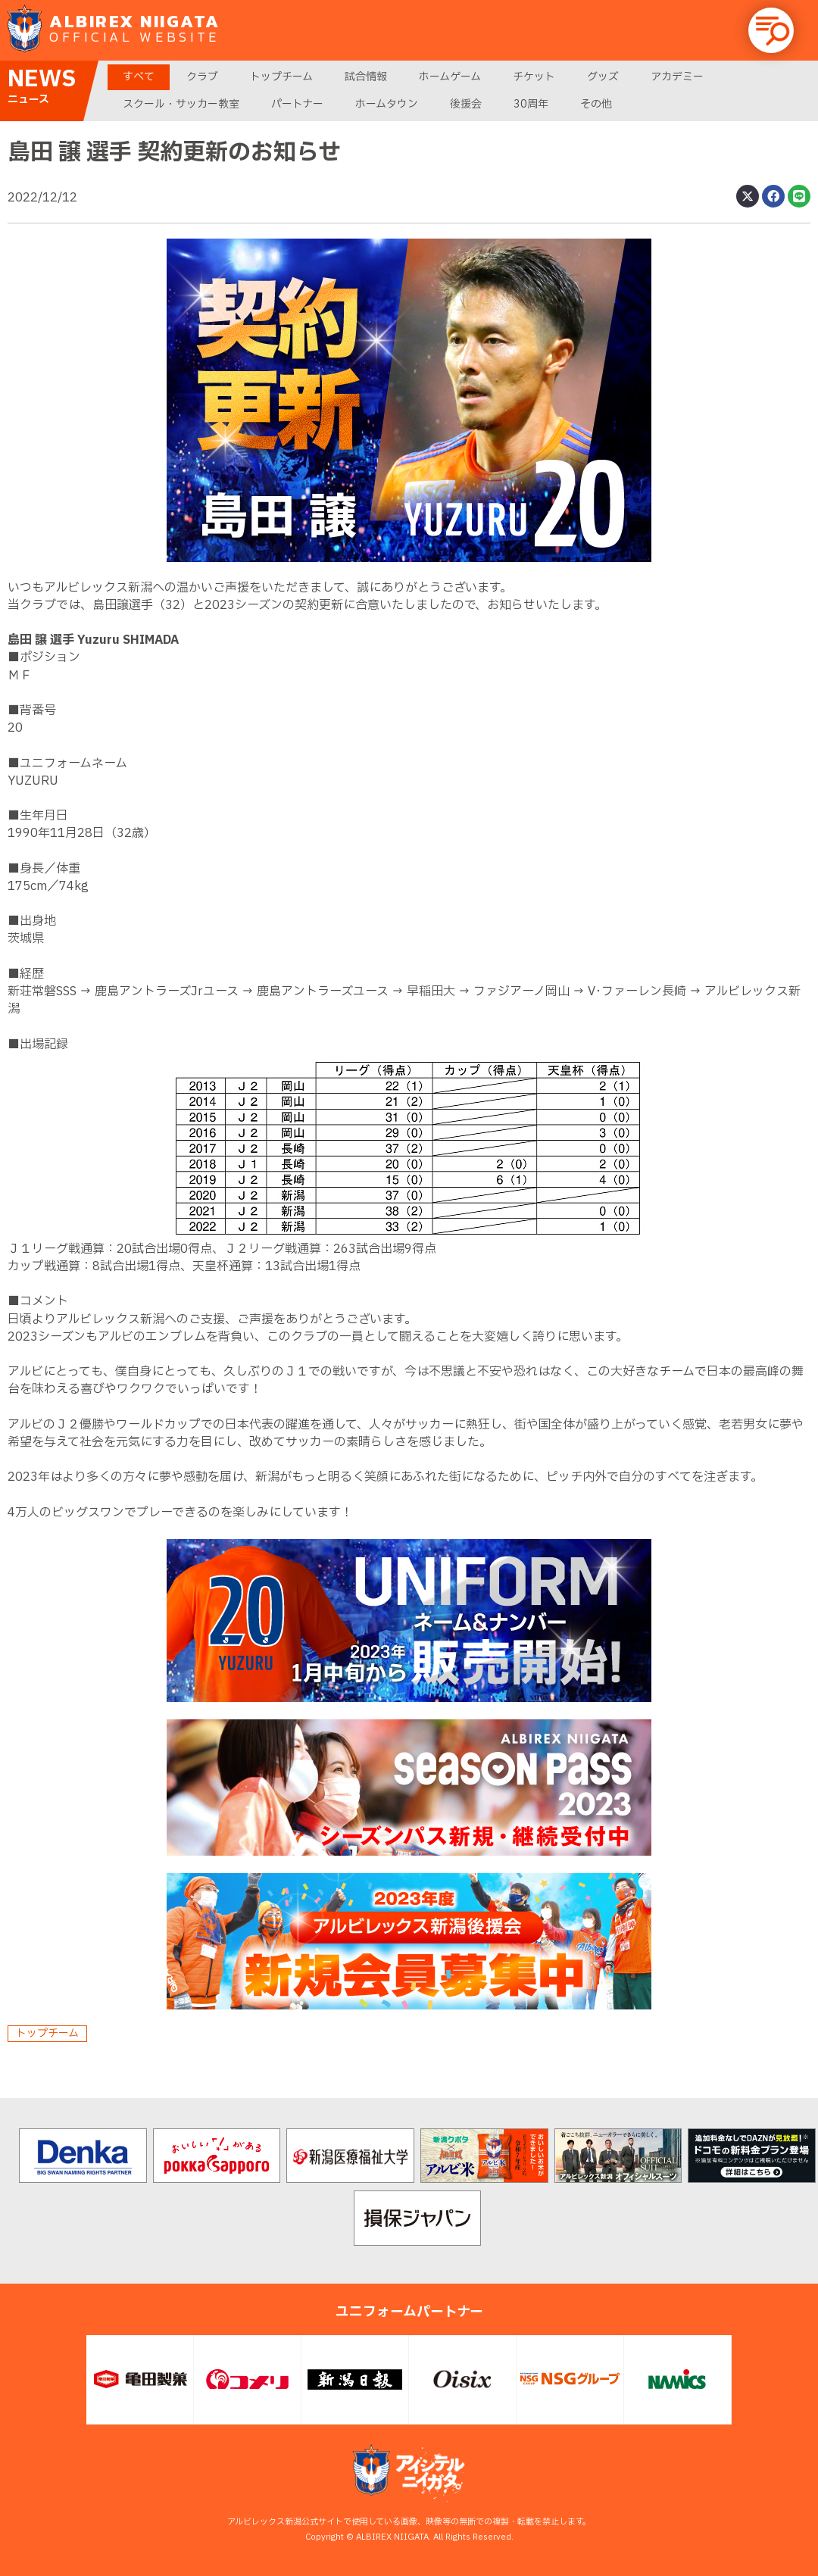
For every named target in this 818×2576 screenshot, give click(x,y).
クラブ (202, 77)
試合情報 (366, 77)
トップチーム (281, 77)
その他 (596, 104)
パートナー (297, 104)
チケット (534, 77)
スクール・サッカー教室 (181, 104)
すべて (139, 77)
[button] (771, 30)
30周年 (531, 104)
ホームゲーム (450, 77)
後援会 (466, 104)
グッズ (603, 77)
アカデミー (677, 77)
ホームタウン (386, 104)
